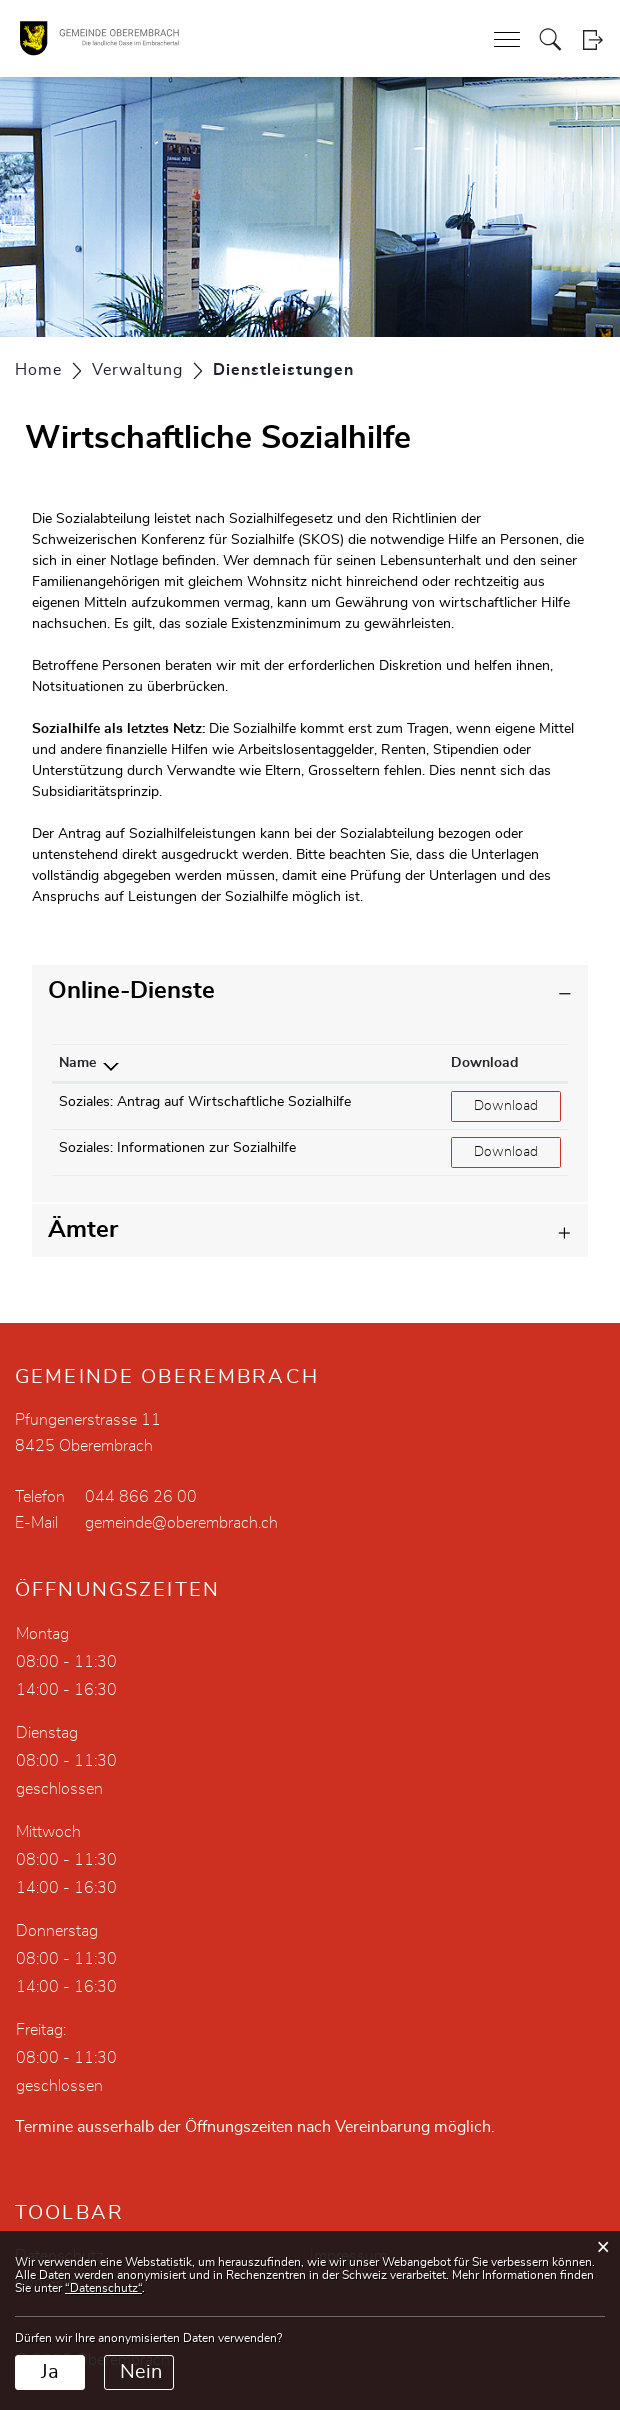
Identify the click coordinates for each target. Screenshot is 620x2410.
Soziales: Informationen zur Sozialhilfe (177, 1148)
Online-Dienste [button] (131, 991)
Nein (141, 2372)
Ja (50, 2372)
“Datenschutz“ (103, 2288)
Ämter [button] (83, 1230)
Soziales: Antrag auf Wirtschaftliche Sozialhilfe (205, 1102)
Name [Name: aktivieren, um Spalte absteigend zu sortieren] (77, 1063)
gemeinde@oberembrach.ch (181, 1523)
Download (517, 1104)
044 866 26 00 (141, 1497)
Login (592, 39)
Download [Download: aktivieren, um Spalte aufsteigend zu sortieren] (484, 1063)
